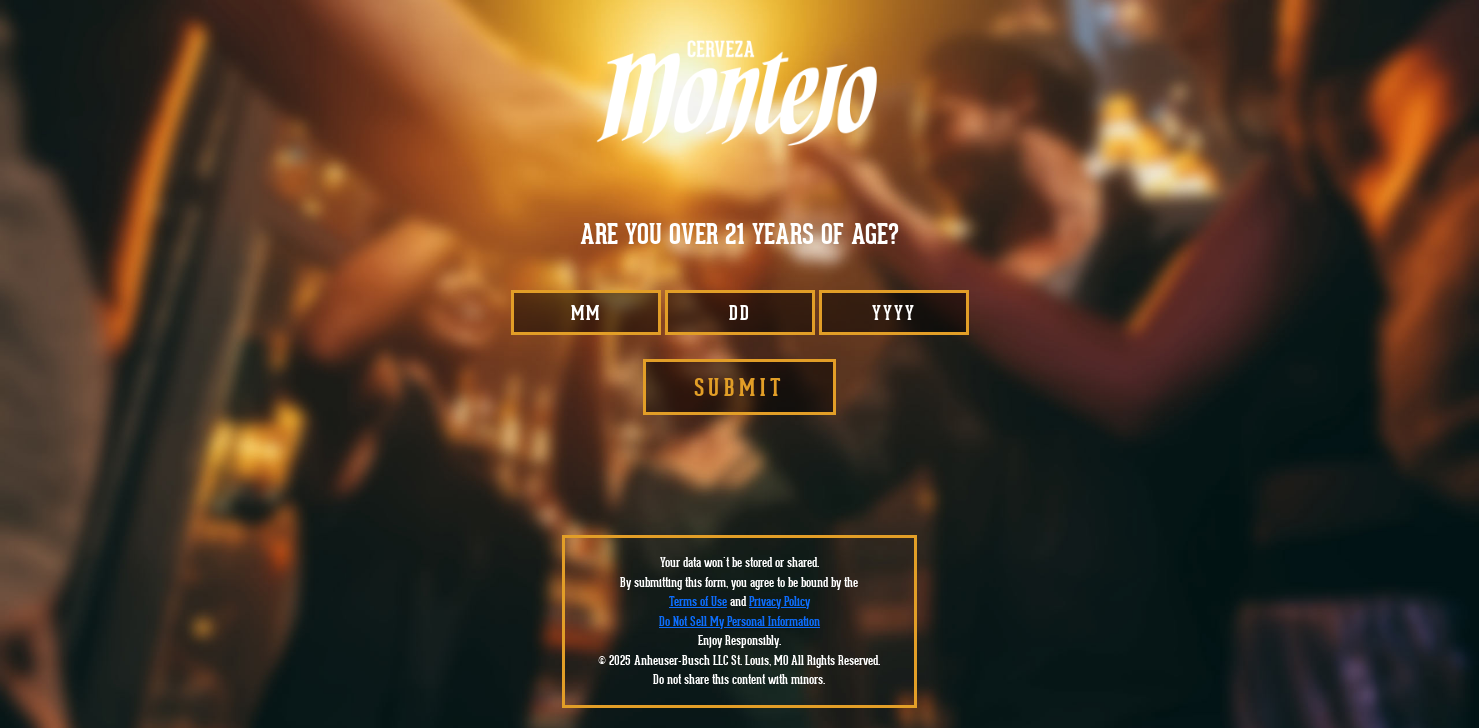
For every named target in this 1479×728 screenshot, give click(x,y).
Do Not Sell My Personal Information (739, 621)
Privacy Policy (779, 601)
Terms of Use (698, 601)
